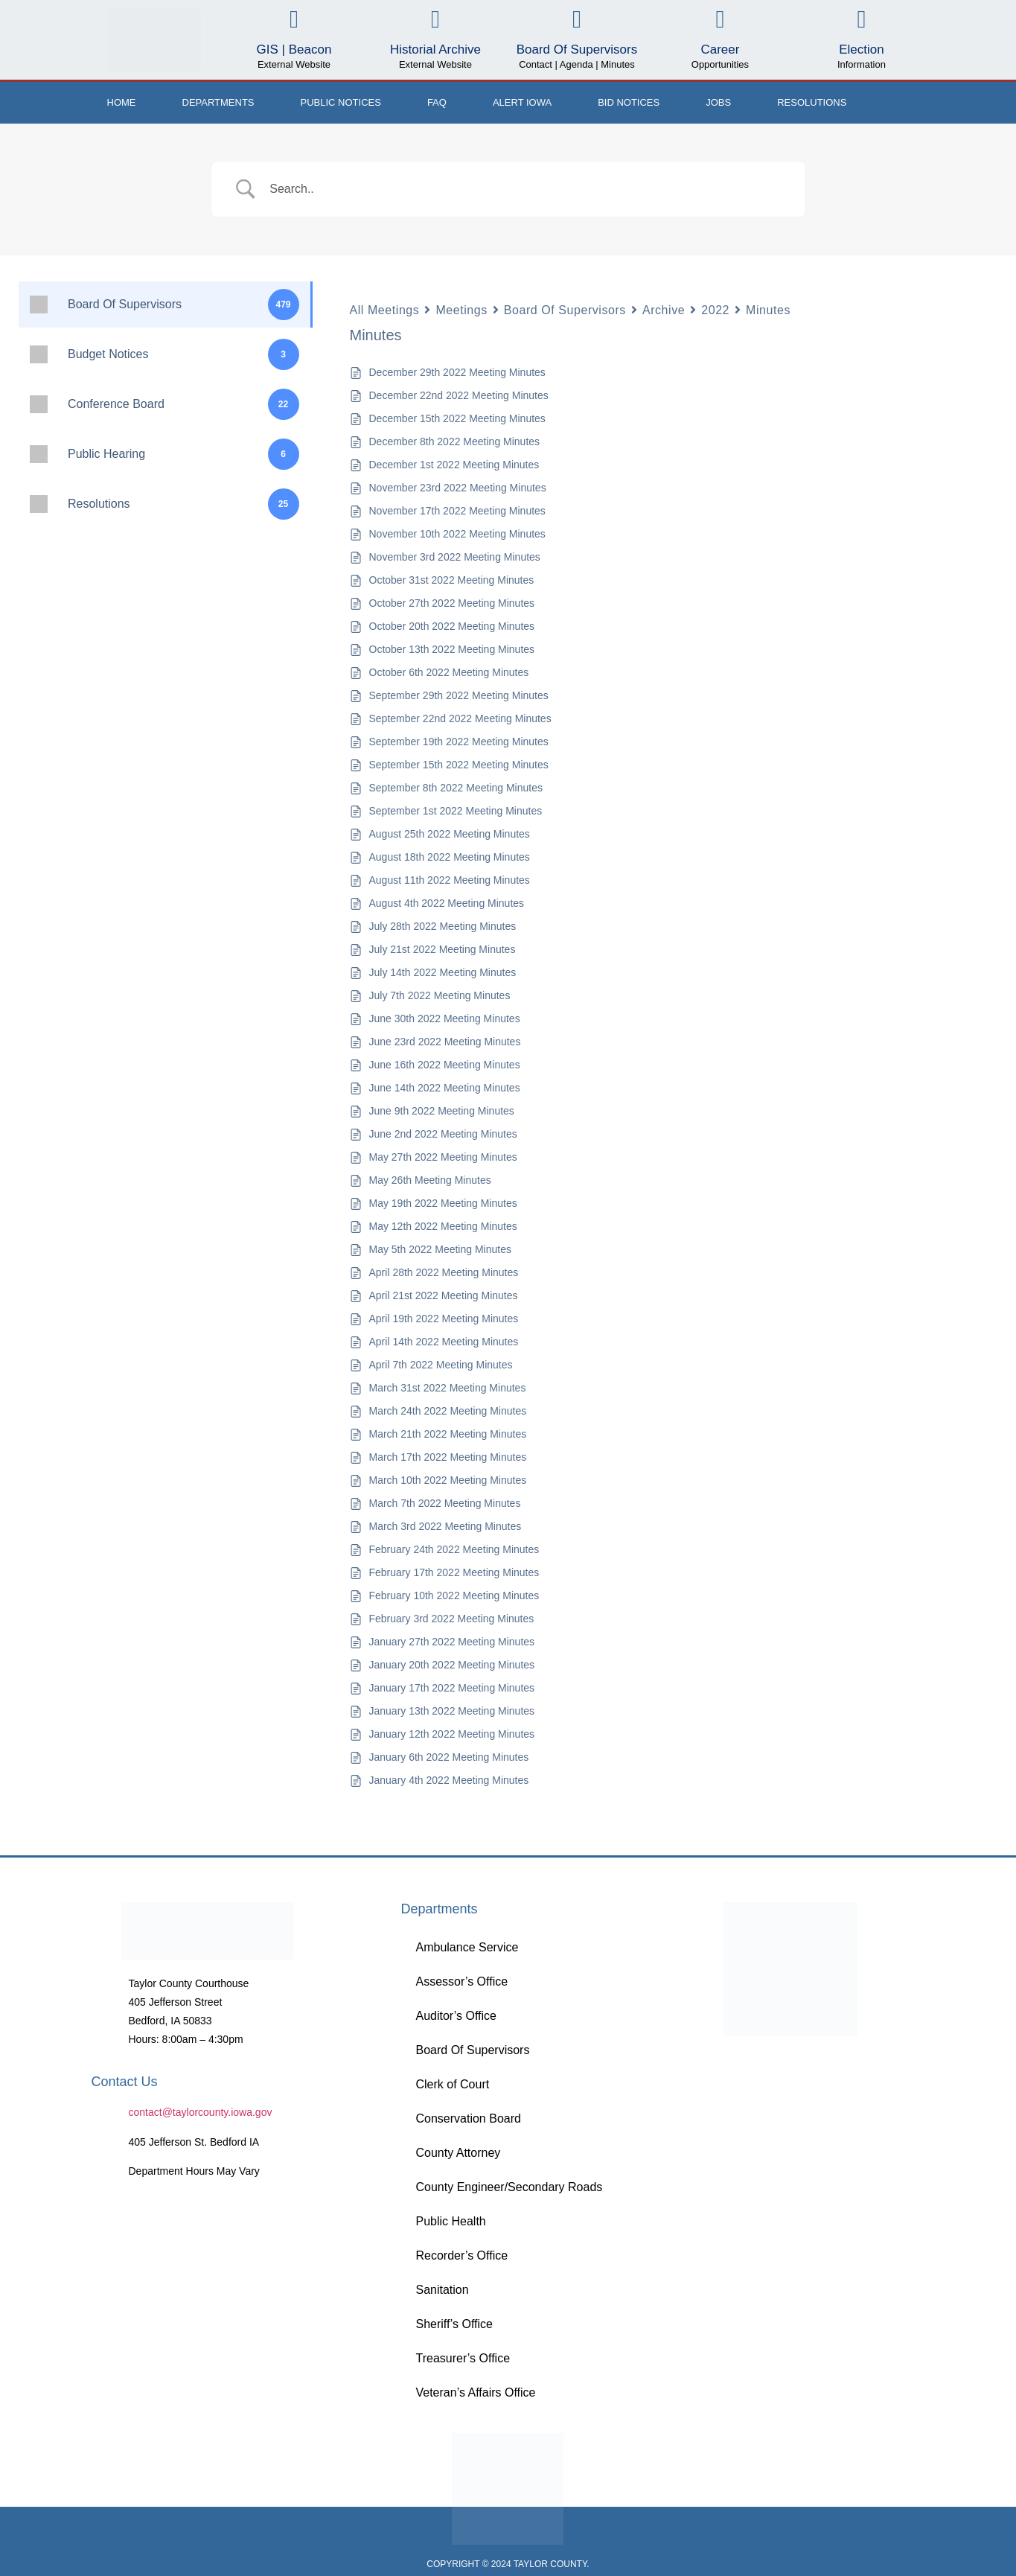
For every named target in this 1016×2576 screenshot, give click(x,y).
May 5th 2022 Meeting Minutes (440, 1249)
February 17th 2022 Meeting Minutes (454, 1572)
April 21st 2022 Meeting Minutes (443, 1295)
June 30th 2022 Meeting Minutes (444, 1018)
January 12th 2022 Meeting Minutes (452, 1734)
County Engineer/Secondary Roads (508, 2187)
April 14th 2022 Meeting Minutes (444, 1342)
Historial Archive (435, 49)
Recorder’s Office (461, 2255)
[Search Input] (527, 189)
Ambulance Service (466, 1947)
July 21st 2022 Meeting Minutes (442, 949)
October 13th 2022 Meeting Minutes (452, 649)
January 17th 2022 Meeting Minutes (452, 1688)
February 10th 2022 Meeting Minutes (454, 1595)
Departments (218, 102)
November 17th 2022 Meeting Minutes (457, 511)
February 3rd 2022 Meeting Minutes (451, 1619)
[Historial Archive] (435, 19)
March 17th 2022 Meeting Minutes (448, 1457)
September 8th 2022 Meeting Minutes (456, 788)
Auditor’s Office (455, 2015)
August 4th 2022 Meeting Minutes (447, 903)
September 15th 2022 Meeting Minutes (459, 765)
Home (121, 102)
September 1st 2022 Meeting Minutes (456, 811)
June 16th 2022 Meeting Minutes (444, 1065)
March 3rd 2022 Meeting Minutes (445, 1526)
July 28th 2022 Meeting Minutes (443, 926)
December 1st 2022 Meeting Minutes (454, 465)
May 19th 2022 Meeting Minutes (443, 1203)
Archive (663, 310)
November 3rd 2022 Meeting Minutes (454, 557)
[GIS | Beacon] (293, 19)
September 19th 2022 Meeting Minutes (459, 741)
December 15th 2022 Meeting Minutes (457, 418)
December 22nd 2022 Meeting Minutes (459, 395)
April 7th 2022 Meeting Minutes (441, 1365)
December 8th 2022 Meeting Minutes (454, 441)
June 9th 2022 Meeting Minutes (441, 1111)
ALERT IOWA (522, 102)
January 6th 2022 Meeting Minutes (449, 1757)
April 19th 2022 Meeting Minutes (444, 1318)
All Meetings (385, 310)
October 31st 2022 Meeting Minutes (451, 580)
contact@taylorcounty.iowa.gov (200, 2112)
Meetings (461, 310)
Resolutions (811, 102)
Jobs (718, 102)
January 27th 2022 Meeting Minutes (452, 1642)
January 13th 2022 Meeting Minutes (452, 1711)
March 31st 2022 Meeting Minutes (447, 1388)
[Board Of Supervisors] (576, 19)
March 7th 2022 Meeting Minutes (445, 1503)
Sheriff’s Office (453, 2324)
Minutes (768, 310)
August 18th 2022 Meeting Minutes (449, 857)
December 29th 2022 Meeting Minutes (457, 372)
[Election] (861, 19)
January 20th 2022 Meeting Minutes (452, 1665)
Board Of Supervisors (577, 49)
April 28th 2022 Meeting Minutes (444, 1272)
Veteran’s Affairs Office (475, 2392)
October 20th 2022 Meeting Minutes (452, 626)
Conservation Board (467, 2118)
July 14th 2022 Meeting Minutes (443, 972)
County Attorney (457, 2152)
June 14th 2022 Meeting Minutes (444, 1088)
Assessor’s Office (461, 1981)
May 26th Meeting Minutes (430, 1180)
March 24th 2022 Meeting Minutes (448, 1411)
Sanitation (441, 2289)
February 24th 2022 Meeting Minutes (454, 1549)
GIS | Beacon (294, 49)
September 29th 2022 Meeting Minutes (459, 695)
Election (861, 49)
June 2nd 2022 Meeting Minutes (443, 1134)
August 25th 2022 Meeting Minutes (449, 834)
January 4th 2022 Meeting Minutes (449, 1780)
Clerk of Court (452, 2084)
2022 (715, 310)
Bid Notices (628, 102)
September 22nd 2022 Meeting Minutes (460, 718)
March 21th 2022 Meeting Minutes (448, 1434)
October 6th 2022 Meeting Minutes (449, 672)
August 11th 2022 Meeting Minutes (449, 880)
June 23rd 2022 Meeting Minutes (445, 1042)
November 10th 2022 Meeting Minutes (457, 534)
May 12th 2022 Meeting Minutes (443, 1226)
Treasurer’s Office (462, 2358)
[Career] (720, 19)
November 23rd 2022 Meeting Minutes (457, 488)
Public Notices (341, 102)
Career (719, 49)
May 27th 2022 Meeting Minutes (443, 1157)
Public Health (450, 2221)
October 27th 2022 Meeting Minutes (452, 603)
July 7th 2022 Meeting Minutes (440, 995)
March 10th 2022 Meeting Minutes (448, 1480)
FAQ (437, 102)
